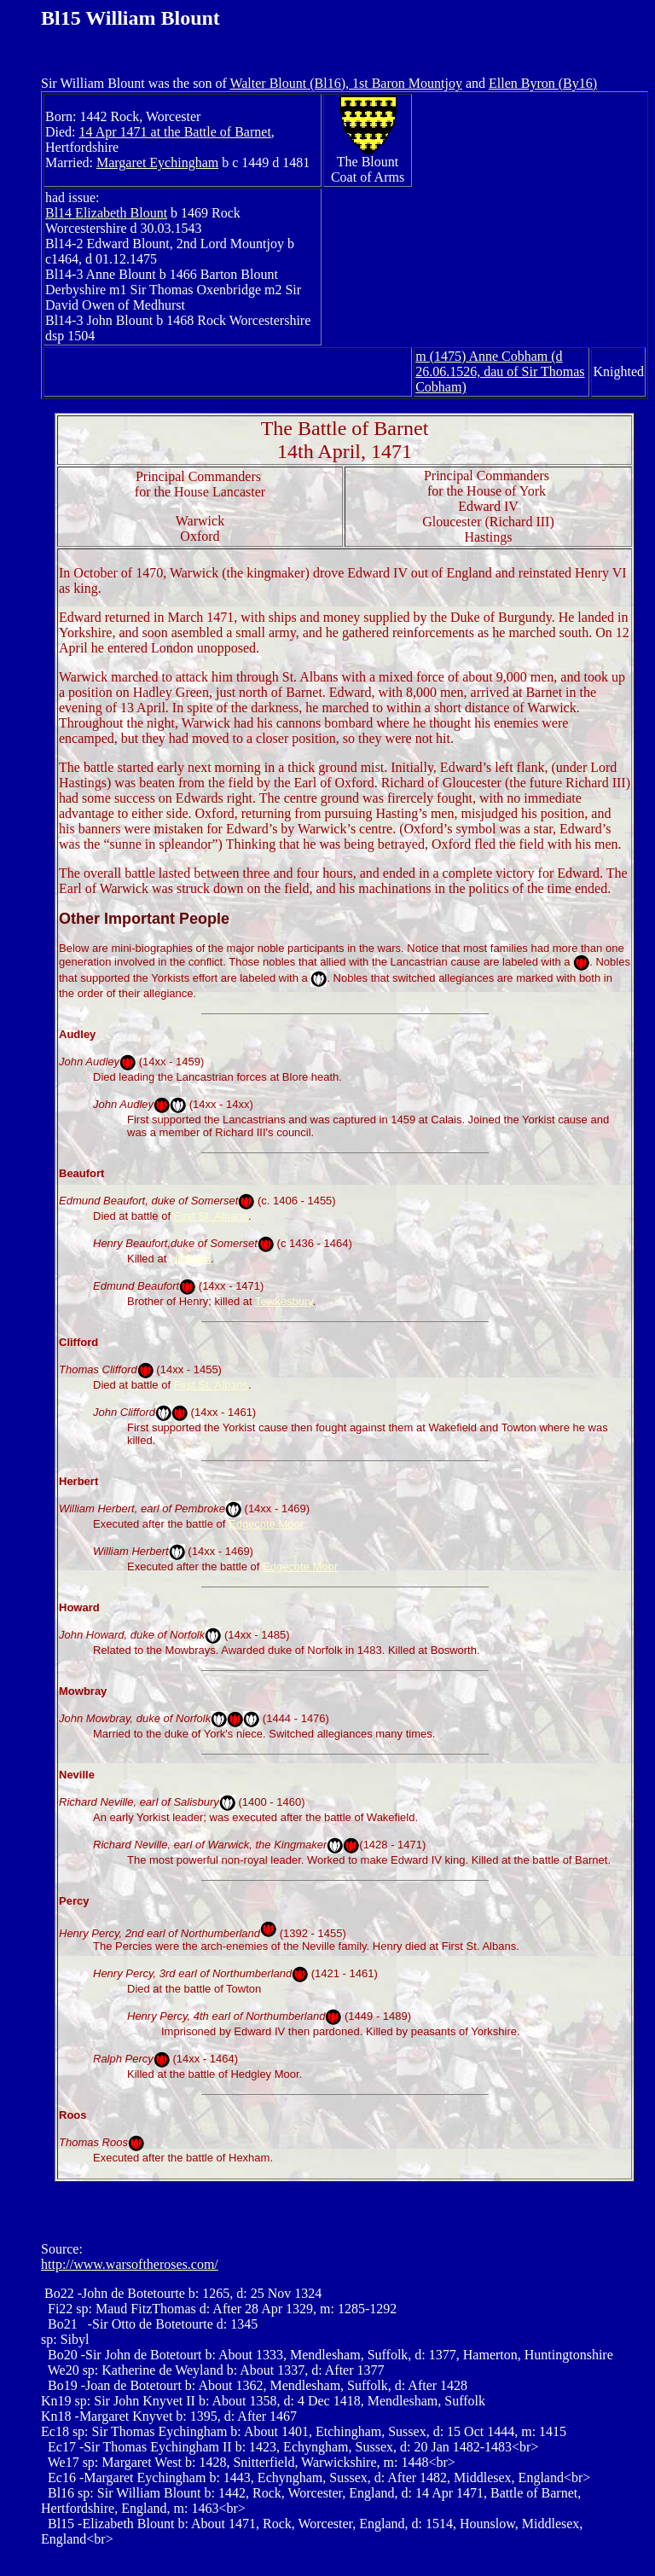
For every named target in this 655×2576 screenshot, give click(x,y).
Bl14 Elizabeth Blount (106, 213)
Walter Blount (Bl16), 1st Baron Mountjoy (345, 83)
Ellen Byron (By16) (543, 83)
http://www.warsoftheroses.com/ (129, 2264)
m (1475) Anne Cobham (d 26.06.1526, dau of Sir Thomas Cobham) (499, 371)
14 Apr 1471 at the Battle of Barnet (175, 132)
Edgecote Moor (266, 1523)
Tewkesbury (284, 1301)
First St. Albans (211, 1216)
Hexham (190, 1258)
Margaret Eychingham (157, 162)
